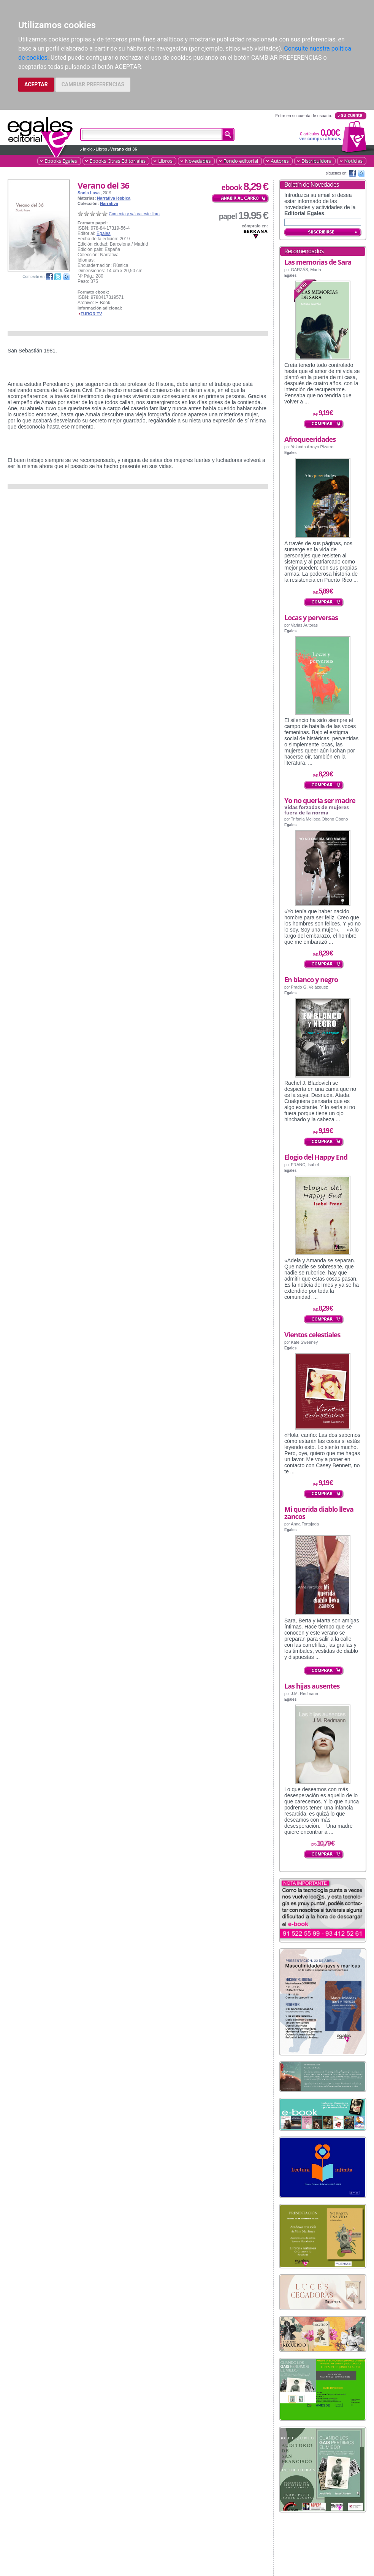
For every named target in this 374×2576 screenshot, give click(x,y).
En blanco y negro (311, 979)
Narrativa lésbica (113, 198)
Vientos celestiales (312, 1334)
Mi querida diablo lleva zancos (318, 1513)
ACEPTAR (36, 84)
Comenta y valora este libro (134, 213)
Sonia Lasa (89, 192)
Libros (101, 149)
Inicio (88, 149)
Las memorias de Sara (318, 262)
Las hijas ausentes (312, 1685)
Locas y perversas (311, 617)
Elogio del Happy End (315, 1157)
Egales (104, 233)
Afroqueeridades (310, 439)
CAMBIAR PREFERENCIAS (93, 84)
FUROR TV (91, 313)
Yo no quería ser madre (319, 800)
